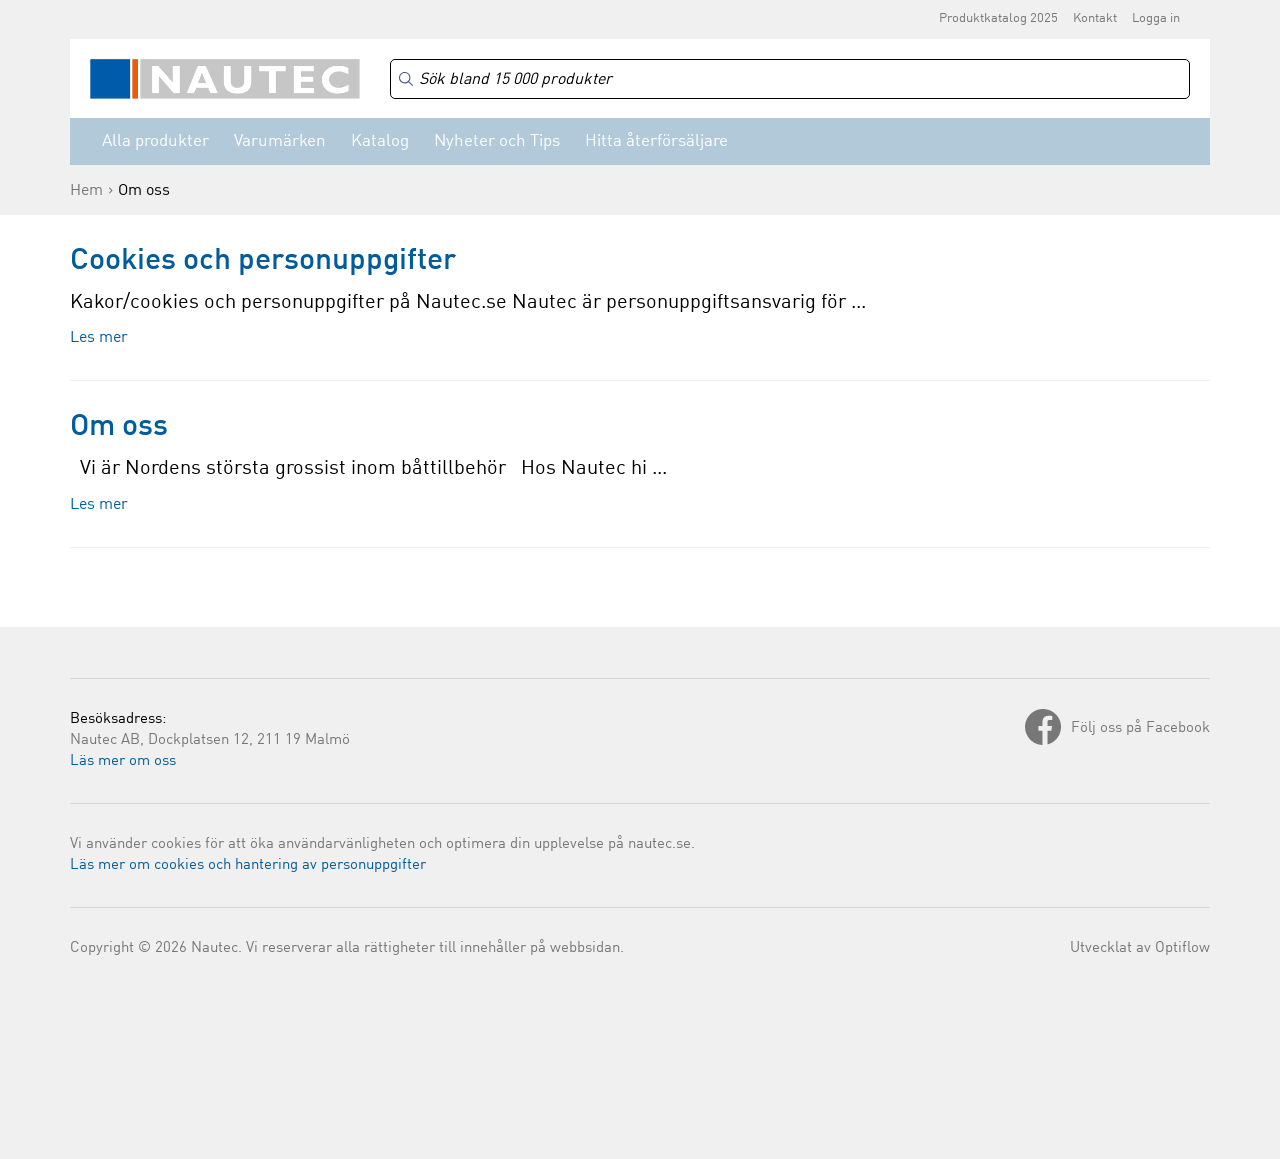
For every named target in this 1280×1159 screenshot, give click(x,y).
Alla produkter (155, 141)
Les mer (99, 338)
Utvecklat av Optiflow (1140, 948)
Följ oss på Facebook (1140, 728)
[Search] (790, 79)
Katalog (380, 141)
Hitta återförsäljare (656, 141)
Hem (86, 191)
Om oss (119, 427)
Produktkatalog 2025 (998, 18)
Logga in (1156, 18)
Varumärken (280, 141)
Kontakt (1095, 18)
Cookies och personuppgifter (263, 261)
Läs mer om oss (123, 761)
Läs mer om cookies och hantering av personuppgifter (248, 865)
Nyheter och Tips (497, 141)
